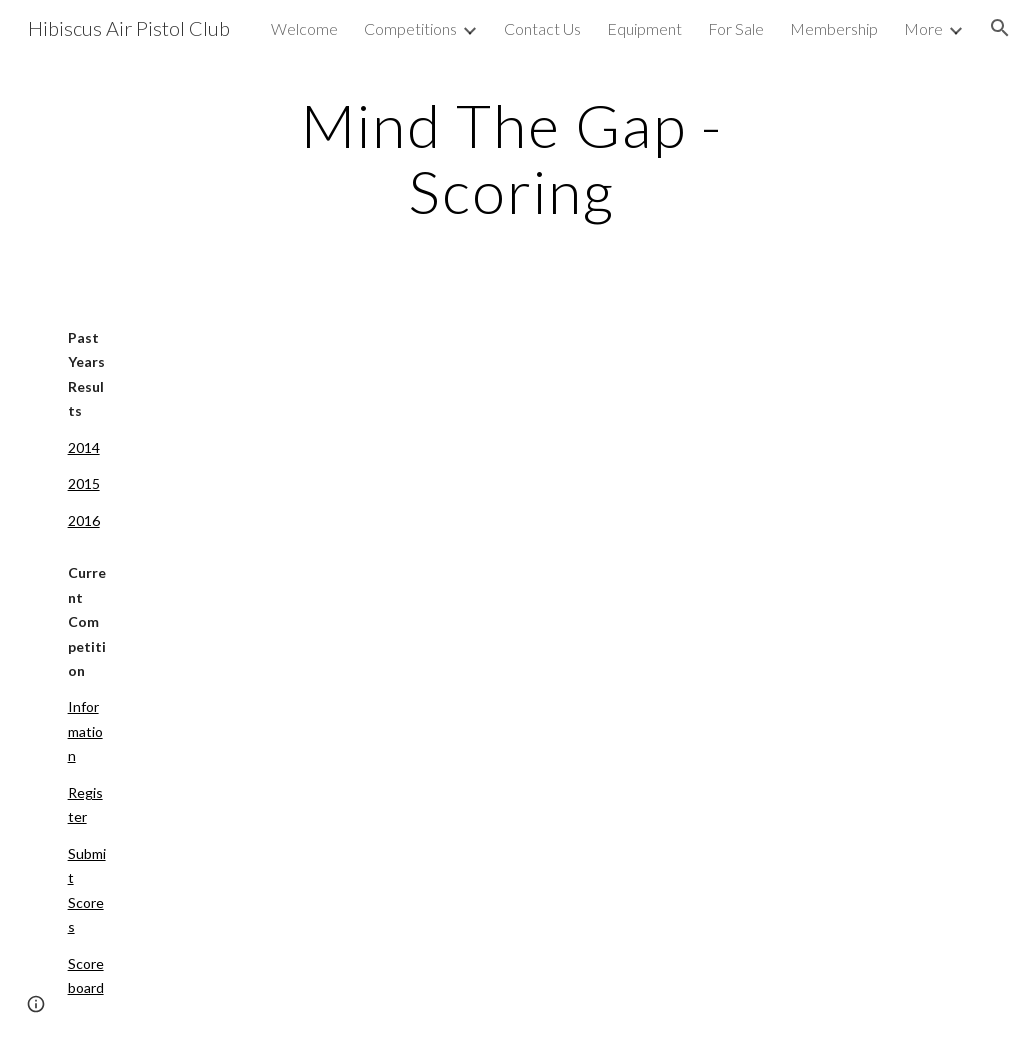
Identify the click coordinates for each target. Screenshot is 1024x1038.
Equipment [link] (644, 28)
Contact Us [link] (542, 28)
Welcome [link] (304, 28)
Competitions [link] (410, 28)
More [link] (923, 28)
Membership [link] (834, 28)
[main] (511, 158)
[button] (1000, 28)
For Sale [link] (736, 28)
